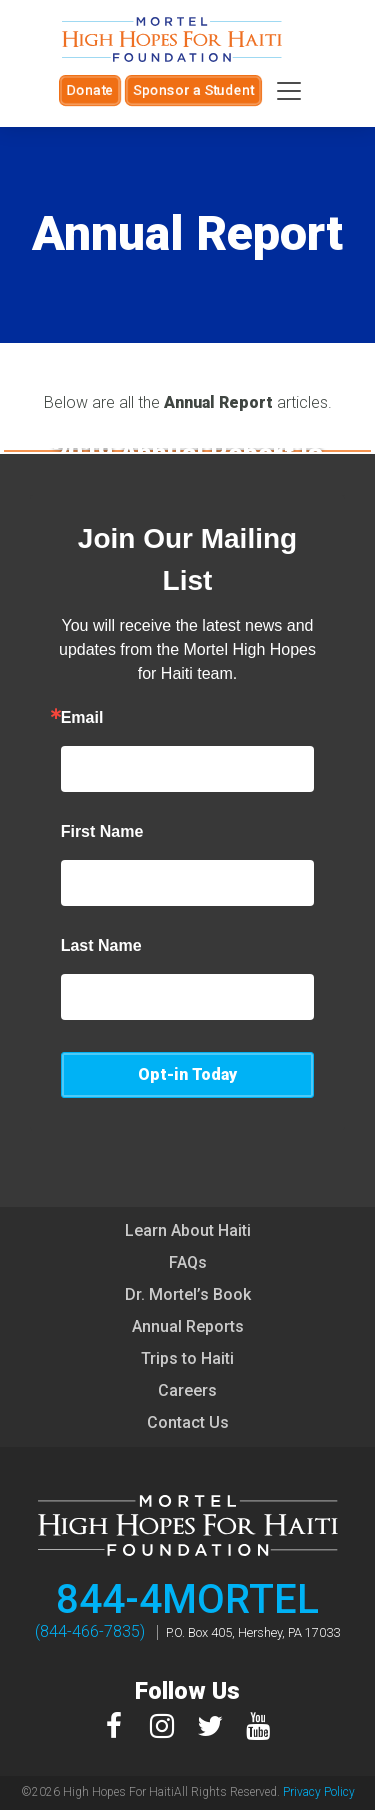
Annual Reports (188, 1326)
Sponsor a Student (193, 90)
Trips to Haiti (187, 1358)
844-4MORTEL (187, 1599)
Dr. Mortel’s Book (188, 1294)
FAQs (188, 1262)
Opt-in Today (187, 1074)
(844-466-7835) (90, 1631)
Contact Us (188, 1422)
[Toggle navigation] (289, 91)
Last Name (101, 946)
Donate (90, 90)
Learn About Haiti (188, 1230)
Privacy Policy (319, 1792)
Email (82, 718)
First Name (102, 832)
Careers (187, 1390)
